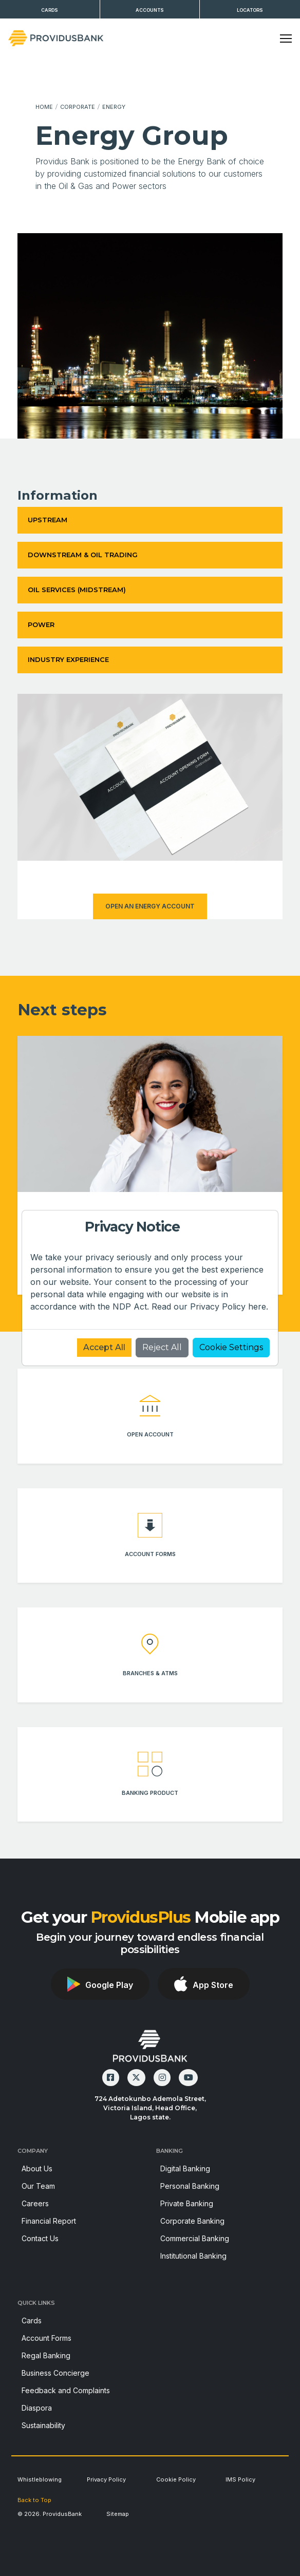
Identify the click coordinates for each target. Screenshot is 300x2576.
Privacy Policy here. (229, 1306)
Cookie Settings (231, 1347)
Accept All (104, 1347)
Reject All (162, 1347)
